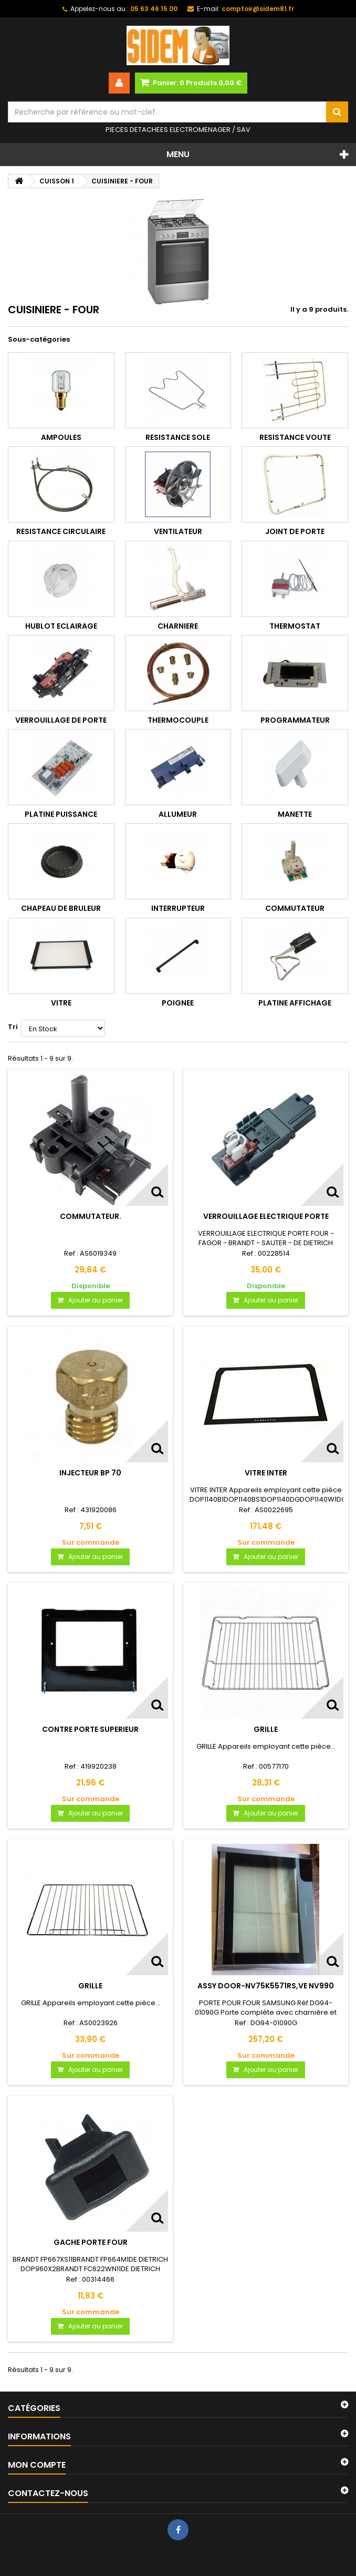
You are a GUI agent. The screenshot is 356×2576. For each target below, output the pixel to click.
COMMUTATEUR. (90, 1216)
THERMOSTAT (294, 626)
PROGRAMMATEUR (295, 720)
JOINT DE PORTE (294, 531)
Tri (13, 1027)
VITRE (61, 1003)
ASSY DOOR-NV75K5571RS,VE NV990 (265, 1985)
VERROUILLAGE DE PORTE (61, 720)
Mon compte (37, 2465)
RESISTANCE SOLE (177, 437)
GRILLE (266, 1729)
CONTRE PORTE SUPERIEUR (90, 1729)
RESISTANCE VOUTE (295, 437)
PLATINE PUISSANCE (61, 814)
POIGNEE (178, 1003)
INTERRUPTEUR (178, 908)
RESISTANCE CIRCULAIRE (61, 531)
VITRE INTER (266, 1472)
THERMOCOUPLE (178, 720)
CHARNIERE (178, 626)
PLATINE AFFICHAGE (294, 1003)
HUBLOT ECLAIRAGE (61, 626)
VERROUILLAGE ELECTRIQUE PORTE (266, 1216)
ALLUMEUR (178, 814)
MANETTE (295, 814)
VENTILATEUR (178, 531)
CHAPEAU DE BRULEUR (61, 908)
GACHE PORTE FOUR (91, 2242)
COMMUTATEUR (294, 908)
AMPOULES (61, 437)
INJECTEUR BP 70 (90, 1472)
